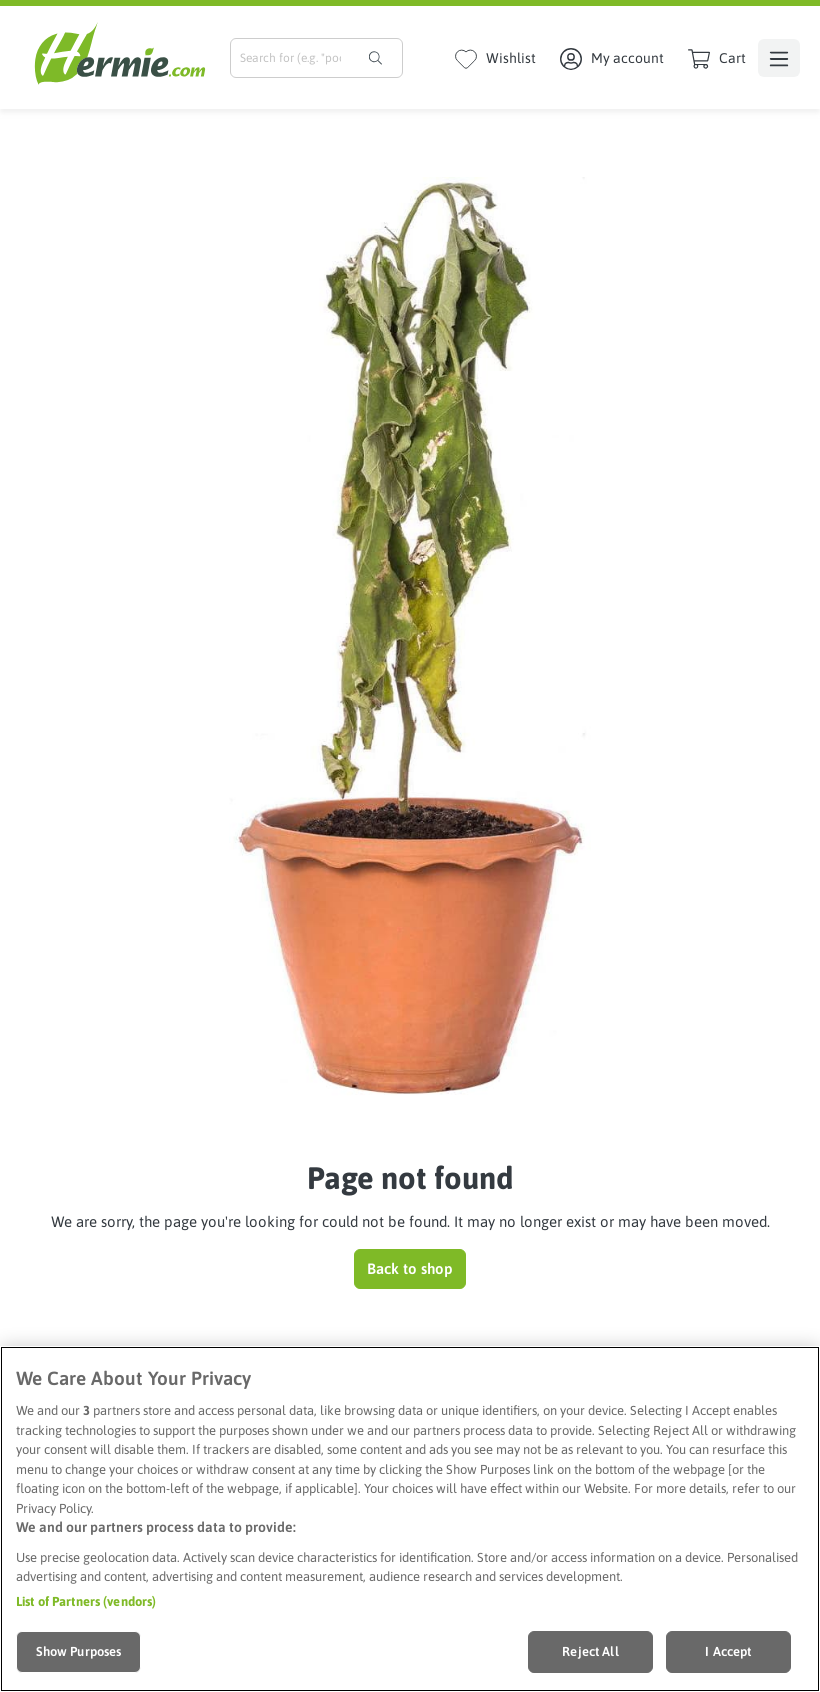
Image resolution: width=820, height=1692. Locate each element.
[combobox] (290, 58)
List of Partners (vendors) (86, 1601)
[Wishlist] (495, 58)
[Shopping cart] (717, 58)
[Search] (375, 58)
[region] (410, 1519)
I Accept (728, 1651)
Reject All (590, 1651)
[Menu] (779, 58)
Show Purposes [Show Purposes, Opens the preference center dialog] (79, 1651)
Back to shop (410, 1268)
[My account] (612, 58)
